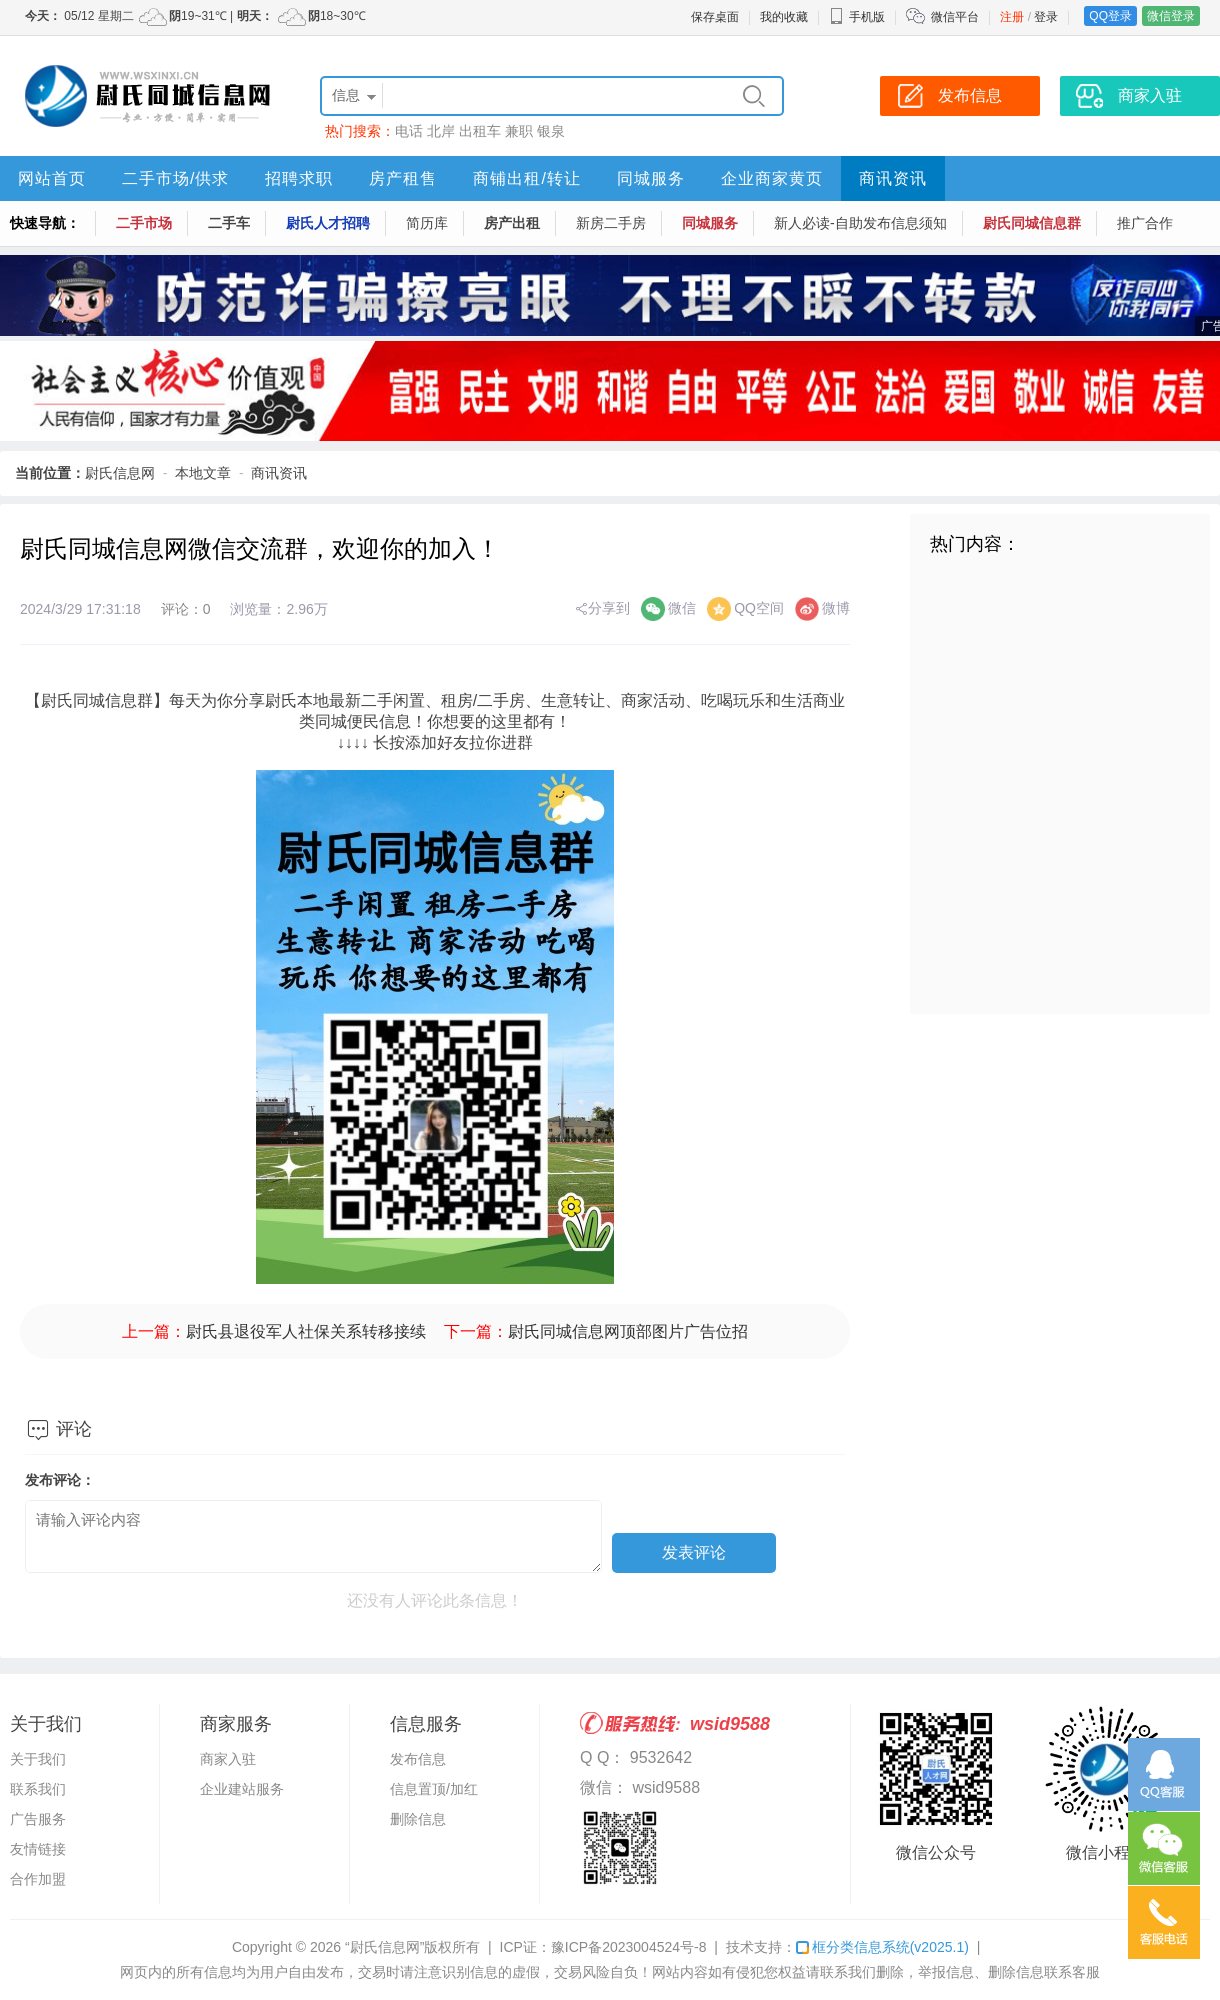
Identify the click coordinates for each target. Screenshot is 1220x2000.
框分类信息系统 (882, 1947)
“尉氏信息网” (384, 1947)
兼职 (519, 131)
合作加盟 (38, 1879)
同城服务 (651, 178)
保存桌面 (715, 17)
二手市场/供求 (175, 178)
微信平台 (955, 17)
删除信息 (418, 1819)
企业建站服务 (242, 1789)
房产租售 (403, 178)
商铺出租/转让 (526, 178)
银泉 (551, 131)
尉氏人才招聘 (328, 223)
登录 (1046, 17)
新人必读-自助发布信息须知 (860, 223)
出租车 (480, 131)
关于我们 (38, 1759)
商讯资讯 (893, 178)
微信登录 (1171, 16)
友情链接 (38, 1849)
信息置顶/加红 (434, 1789)
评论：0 (186, 609)
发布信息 (418, 1759)
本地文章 (203, 473)
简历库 (427, 223)
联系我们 (38, 1789)
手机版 (857, 17)
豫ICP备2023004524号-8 (629, 1947)
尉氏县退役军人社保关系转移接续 (306, 1331)
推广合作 (1145, 223)
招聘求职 (299, 178)
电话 (409, 131)
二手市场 (144, 223)
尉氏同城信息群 (1032, 223)
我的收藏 (784, 17)
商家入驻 (228, 1759)
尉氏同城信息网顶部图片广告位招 (628, 1331)
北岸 (441, 131)
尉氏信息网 (120, 473)
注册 (1012, 17)
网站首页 (52, 178)
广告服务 (38, 1819)
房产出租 (512, 223)
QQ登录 (1110, 16)
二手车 (229, 223)
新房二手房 (611, 223)
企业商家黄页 (772, 178)
